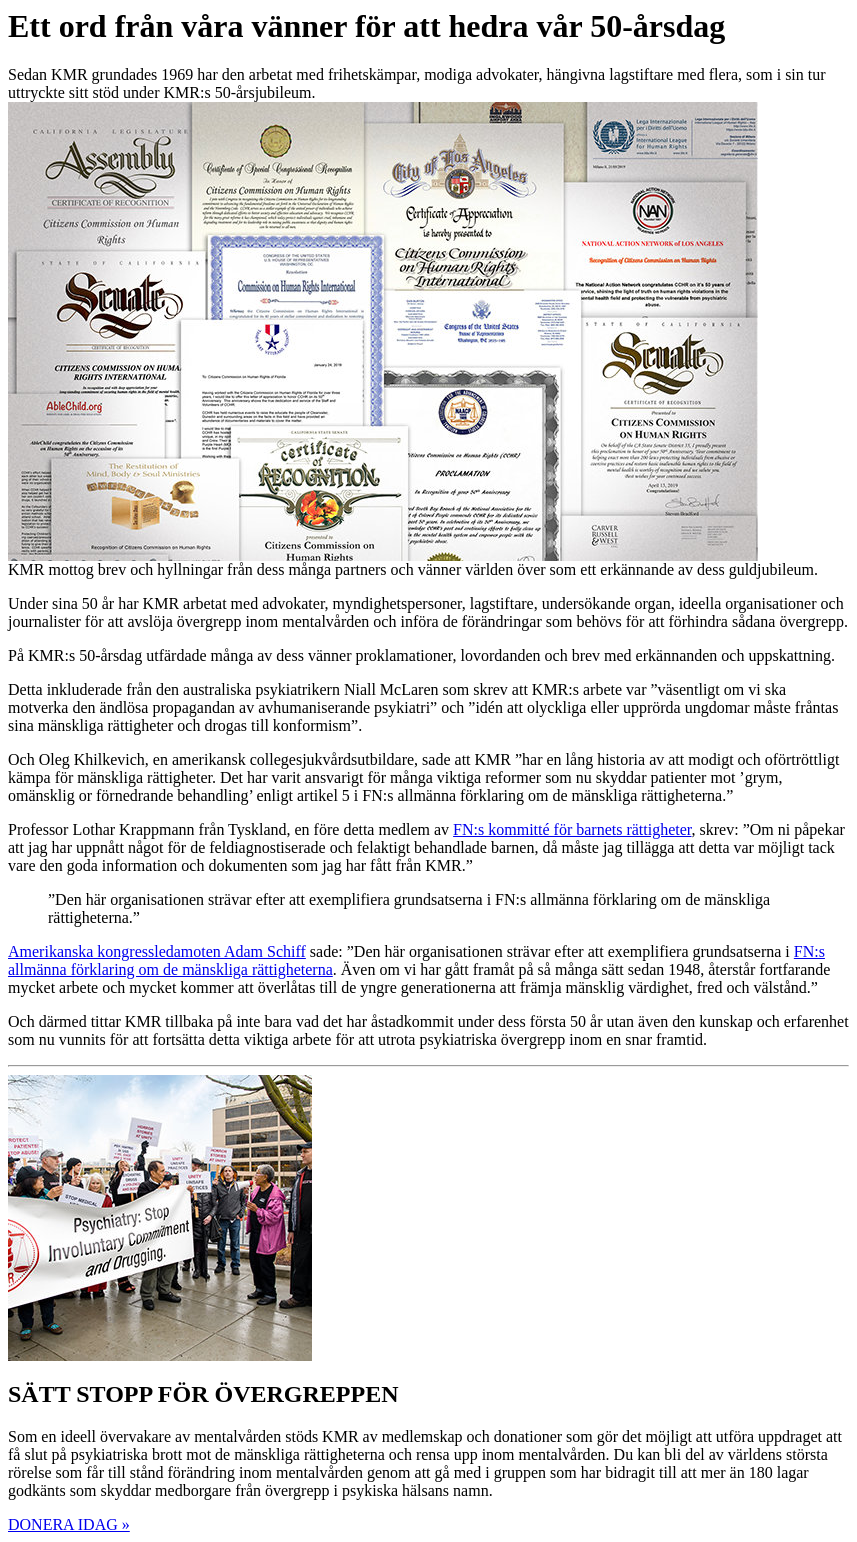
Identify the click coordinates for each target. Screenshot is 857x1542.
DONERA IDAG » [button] (69, 1524)
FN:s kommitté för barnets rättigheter (572, 829)
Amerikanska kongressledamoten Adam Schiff (157, 951)
